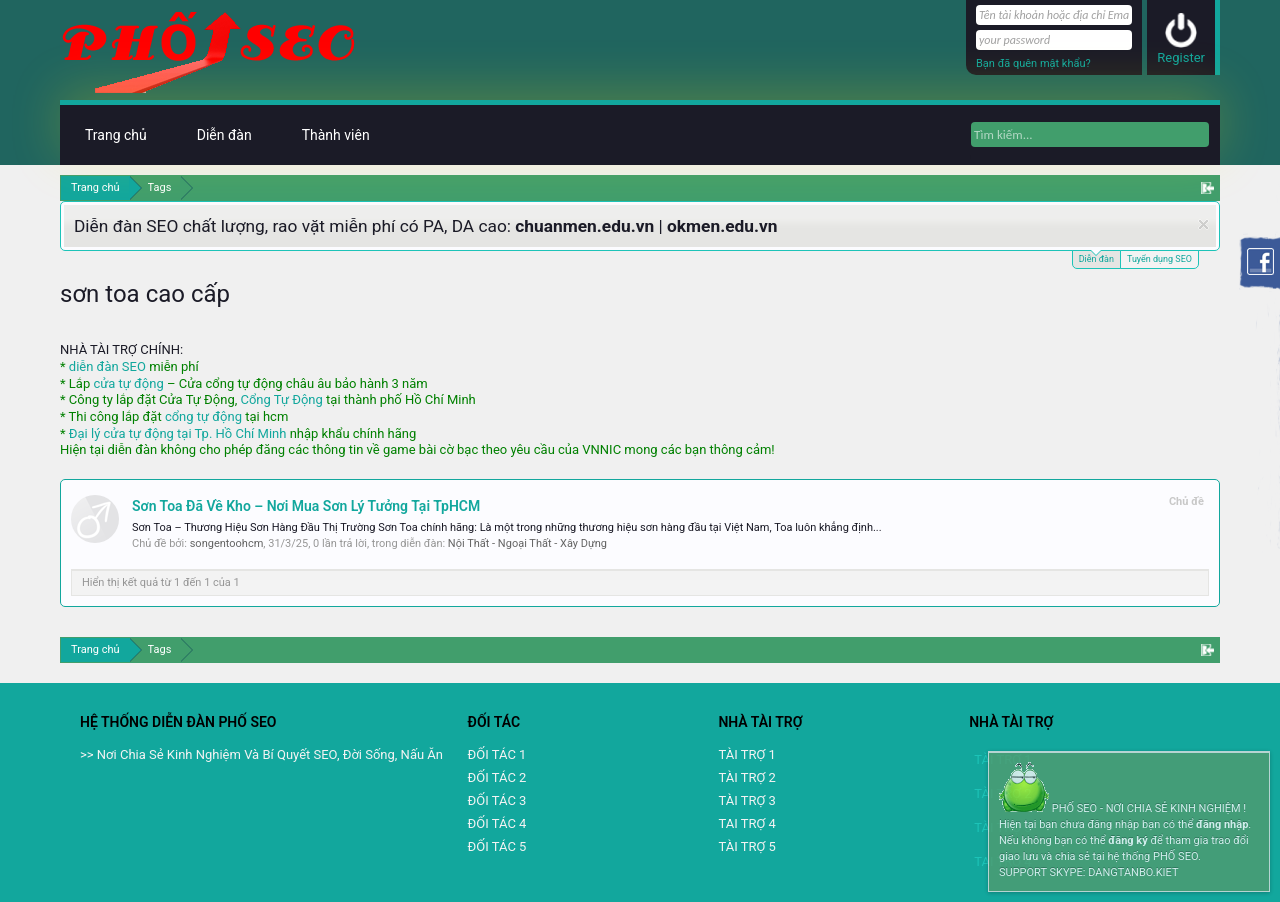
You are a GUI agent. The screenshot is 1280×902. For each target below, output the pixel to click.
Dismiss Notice (1203, 224)
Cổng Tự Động (281, 399)
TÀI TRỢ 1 (746, 754)
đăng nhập (1222, 824)
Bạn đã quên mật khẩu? (1033, 63)
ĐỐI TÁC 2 (497, 777)
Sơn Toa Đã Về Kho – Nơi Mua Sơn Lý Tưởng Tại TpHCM (306, 506)
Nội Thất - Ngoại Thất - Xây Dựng (527, 543)
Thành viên (336, 135)
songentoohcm (227, 543)
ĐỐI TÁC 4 (497, 823)
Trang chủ (116, 135)
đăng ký (1127, 840)
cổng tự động (203, 416)
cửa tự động (128, 383)
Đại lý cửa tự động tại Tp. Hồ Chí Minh (178, 433)
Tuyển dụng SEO (1159, 259)
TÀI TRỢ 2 (746, 777)
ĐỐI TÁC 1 (497, 754)
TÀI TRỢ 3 (746, 800)
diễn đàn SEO (107, 366)
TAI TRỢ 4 (746, 823)
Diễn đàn (1096, 257)
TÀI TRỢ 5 (746, 846)
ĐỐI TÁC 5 (497, 846)
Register (1181, 57)
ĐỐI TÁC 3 (497, 800)
